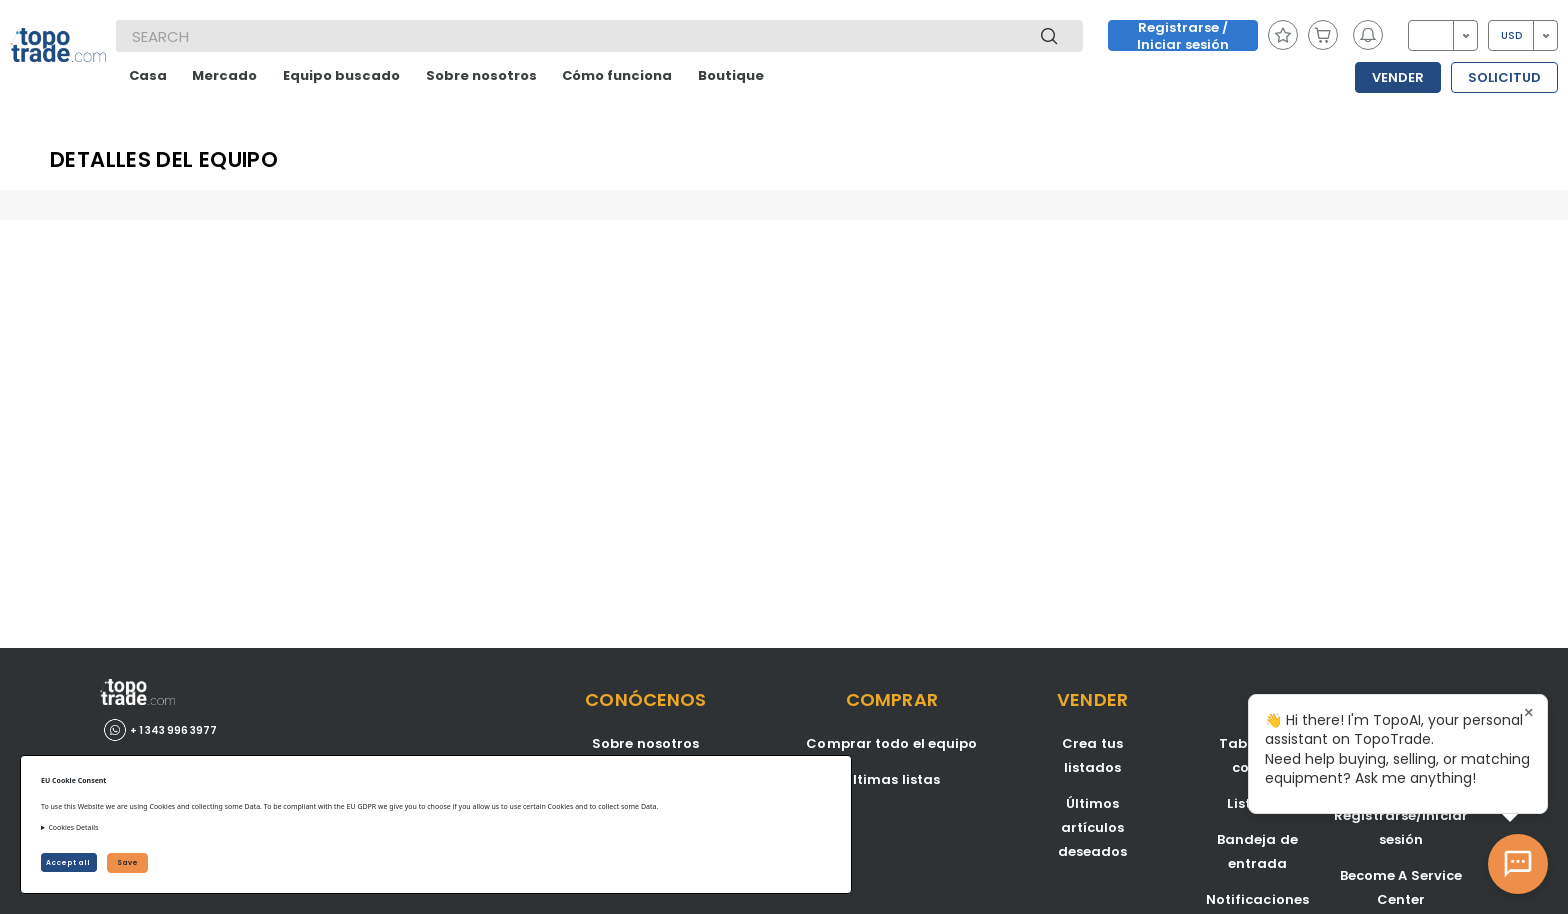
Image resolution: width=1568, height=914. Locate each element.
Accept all (69, 862)
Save (127, 862)
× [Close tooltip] (1529, 713)
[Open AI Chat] (1518, 864)
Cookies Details (73, 827)
